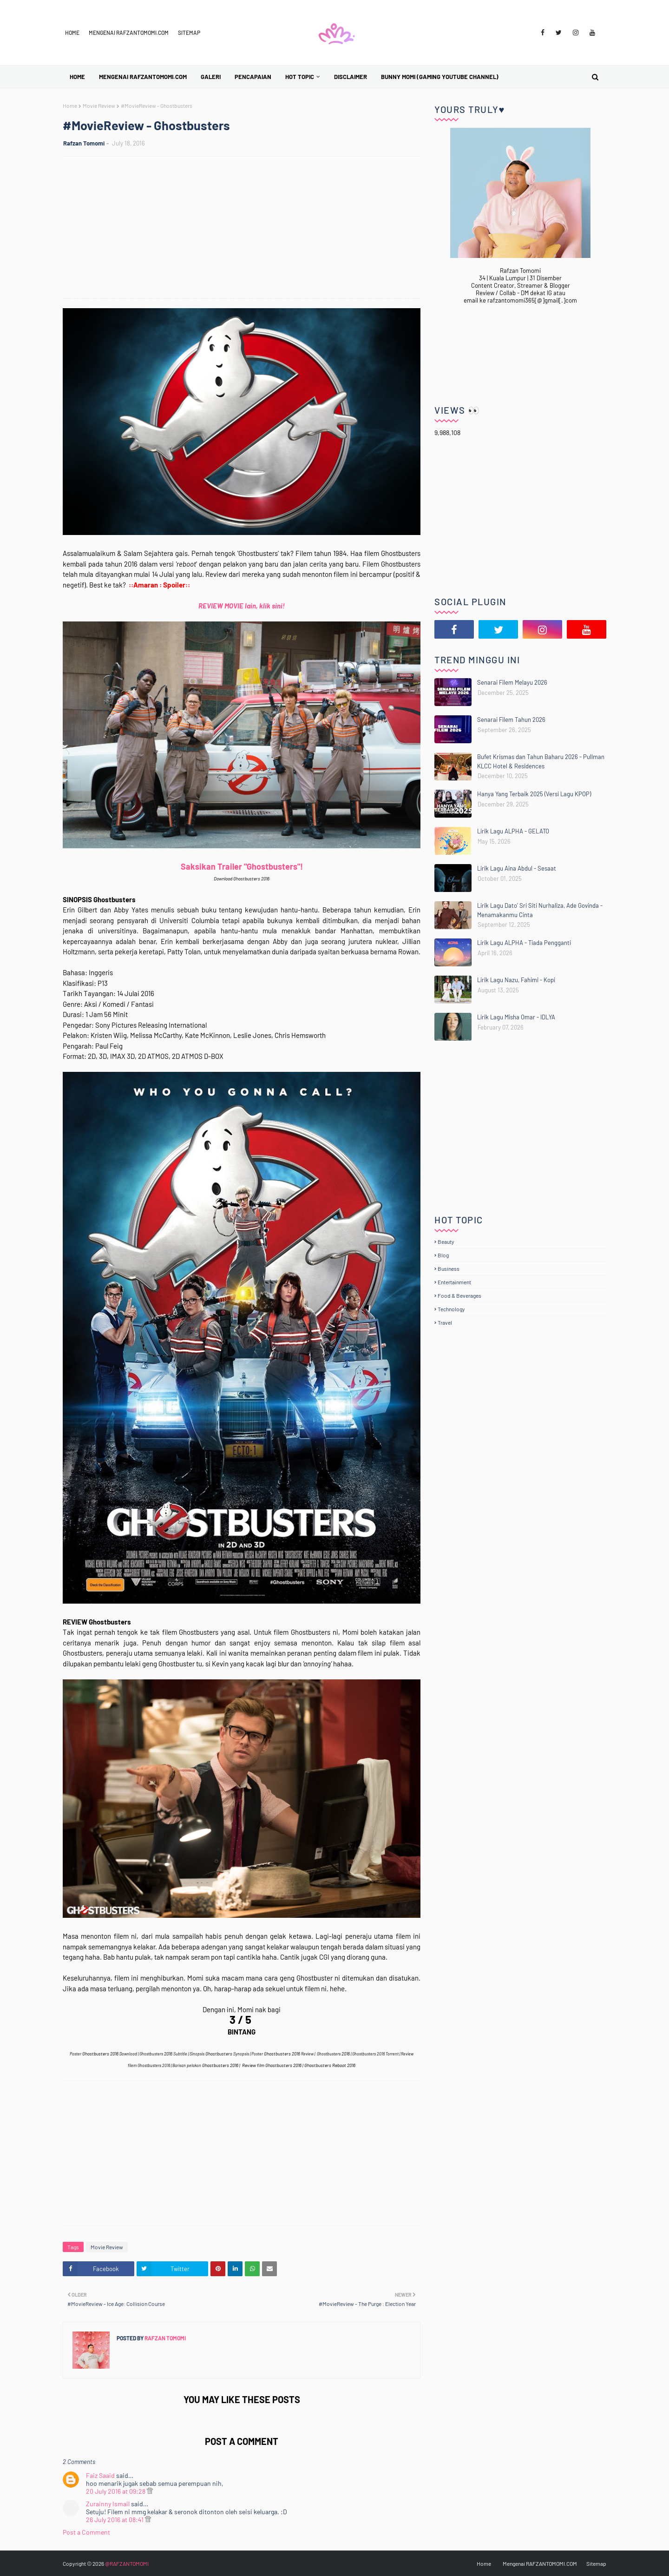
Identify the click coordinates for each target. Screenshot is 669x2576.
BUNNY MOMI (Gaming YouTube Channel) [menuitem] (439, 76)
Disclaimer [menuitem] (350, 76)
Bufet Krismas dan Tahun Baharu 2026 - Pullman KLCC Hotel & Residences (540, 761)
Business (448, 1268)
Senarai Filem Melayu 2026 (512, 682)
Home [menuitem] (77, 76)
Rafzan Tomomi (84, 143)
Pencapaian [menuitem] (253, 76)
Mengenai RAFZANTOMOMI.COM (129, 32)
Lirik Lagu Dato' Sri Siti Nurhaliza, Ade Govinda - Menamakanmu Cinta (540, 910)
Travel (445, 1322)
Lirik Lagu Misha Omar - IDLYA (516, 1017)
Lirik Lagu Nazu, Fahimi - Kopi (516, 980)
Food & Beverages (459, 1295)
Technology (451, 1309)
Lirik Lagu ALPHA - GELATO (513, 831)
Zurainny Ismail (108, 2504)
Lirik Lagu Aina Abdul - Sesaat (516, 868)
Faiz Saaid (100, 2475)
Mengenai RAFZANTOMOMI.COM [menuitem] (143, 76)
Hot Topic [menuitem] (299, 76)
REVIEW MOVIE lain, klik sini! (241, 605)
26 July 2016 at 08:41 (115, 2519)
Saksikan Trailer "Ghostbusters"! (242, 866)
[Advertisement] (246, 229)
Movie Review (99, 105)
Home (72, 32)
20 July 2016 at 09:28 (116, 2491)
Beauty (446, 1241)
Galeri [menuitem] (211, 76)
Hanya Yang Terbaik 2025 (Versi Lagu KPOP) (534, 794)
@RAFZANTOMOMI (127, 2563)
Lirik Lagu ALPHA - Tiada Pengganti (524, 942)
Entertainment (454, 1282)
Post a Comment (86, 2532)
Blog (443, 1255)
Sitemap (189, 32)
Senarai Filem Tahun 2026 (511, 719)
